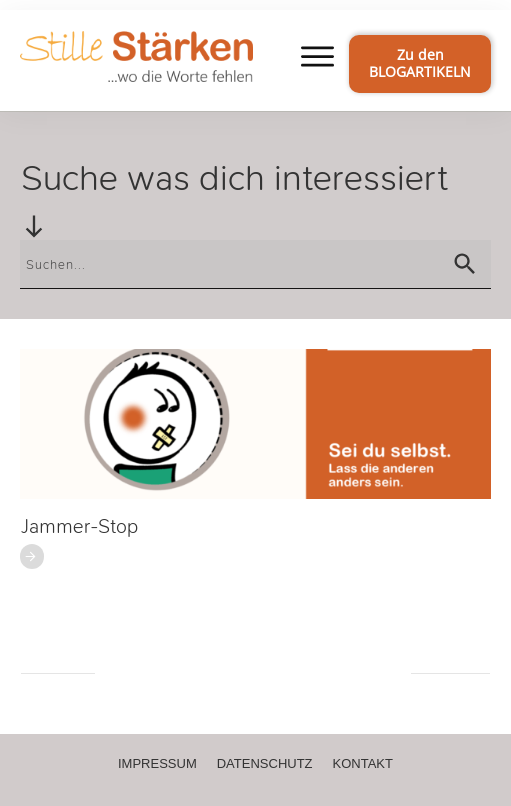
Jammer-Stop (79, 526)
